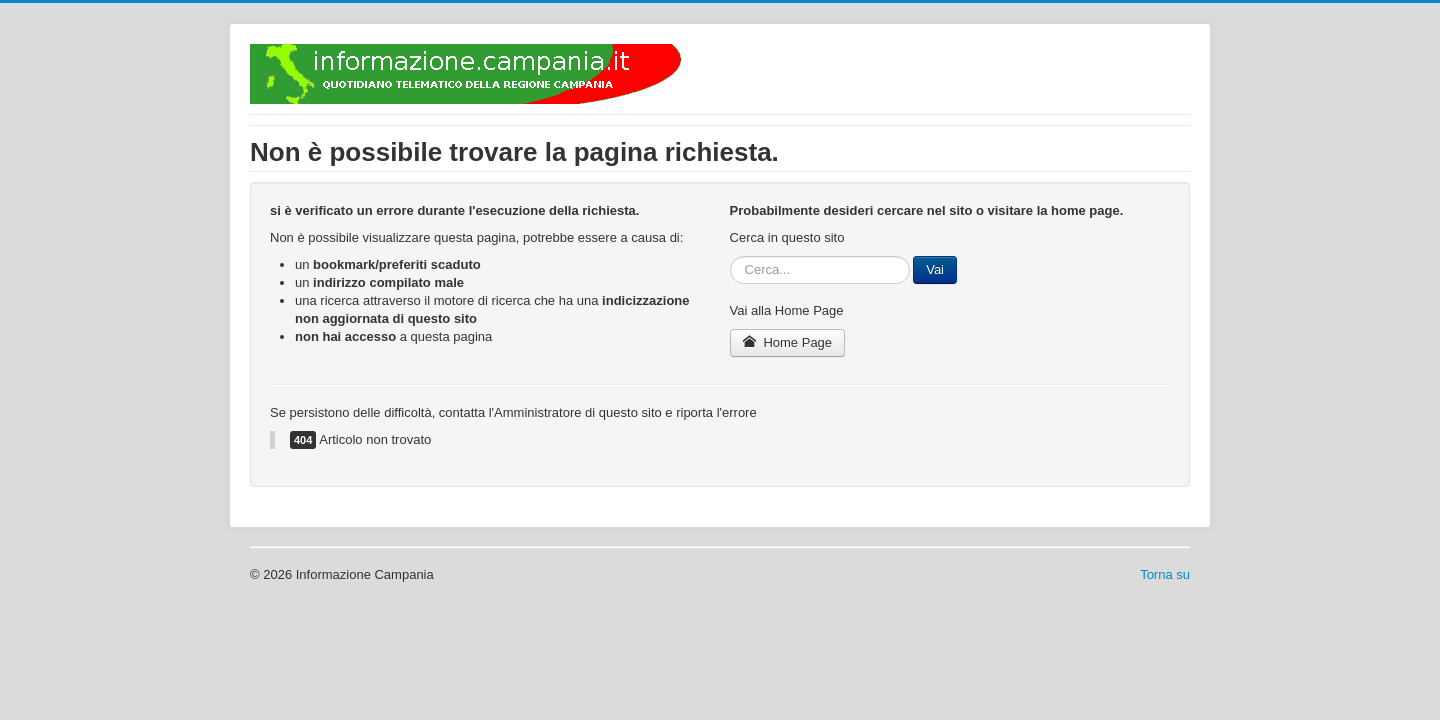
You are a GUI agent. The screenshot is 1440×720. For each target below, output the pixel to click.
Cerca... (730, 256)
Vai (935, 269)
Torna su (1165, 574)
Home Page (788, 342)
